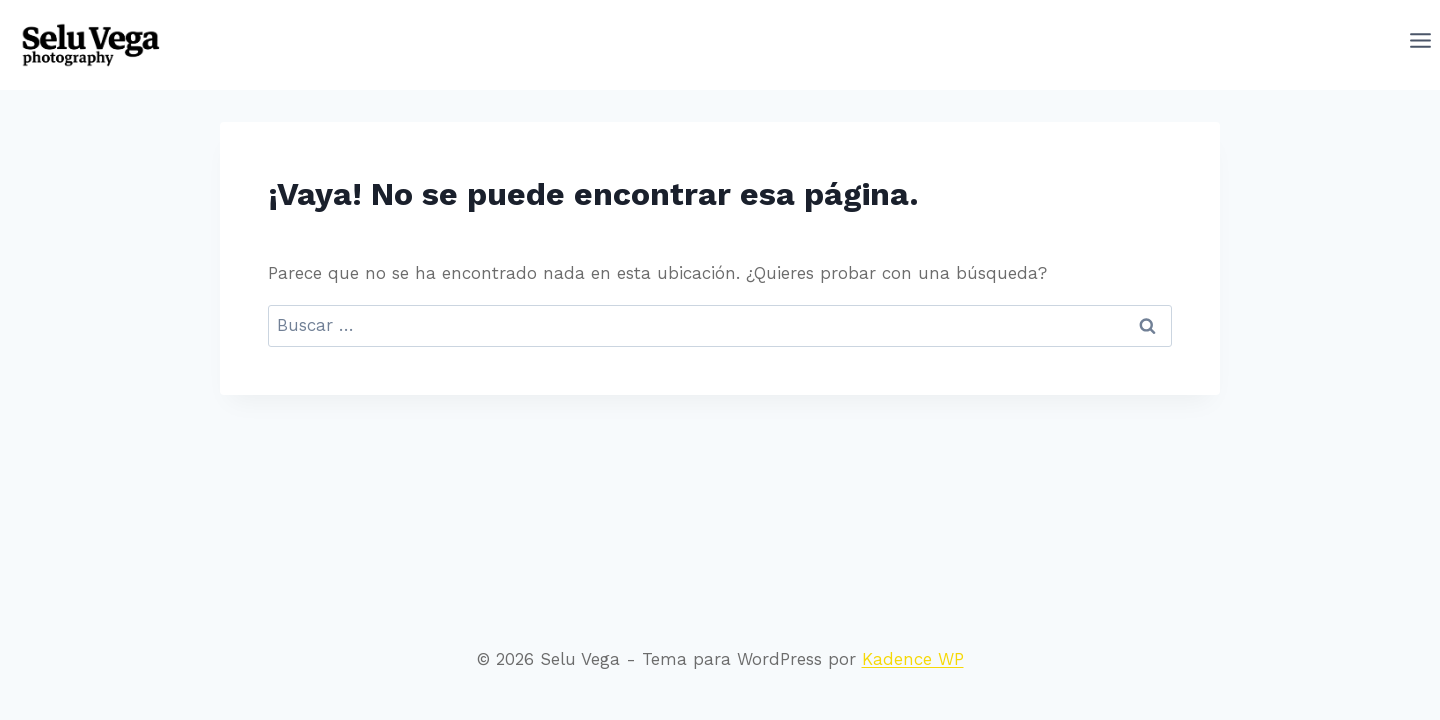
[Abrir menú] (1420, 45)
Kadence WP (913, 659)
